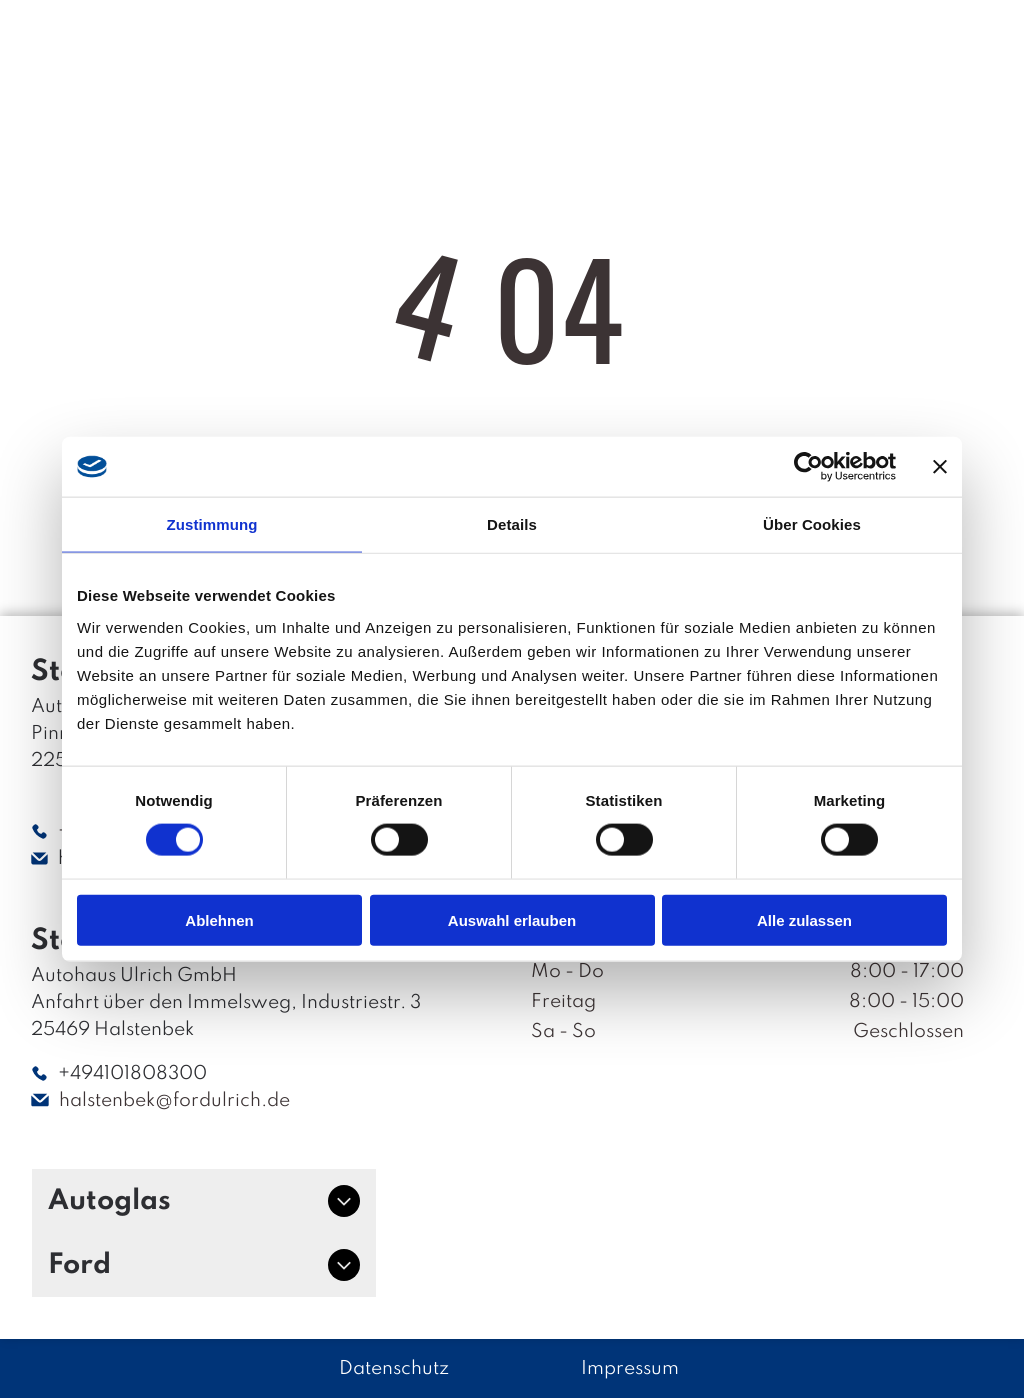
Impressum (630, 1368)
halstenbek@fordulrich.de (174, 1100)
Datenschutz (394, 1368)
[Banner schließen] (940, 467)
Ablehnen (219, 919)
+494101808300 (132, 1073)
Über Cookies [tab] (812, 524)
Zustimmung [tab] (212, 524)
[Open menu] (952, 44)
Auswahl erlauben (512, 919)
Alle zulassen (804, 919)
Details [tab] (512, 524)
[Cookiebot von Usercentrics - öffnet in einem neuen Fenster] (808, 467)
